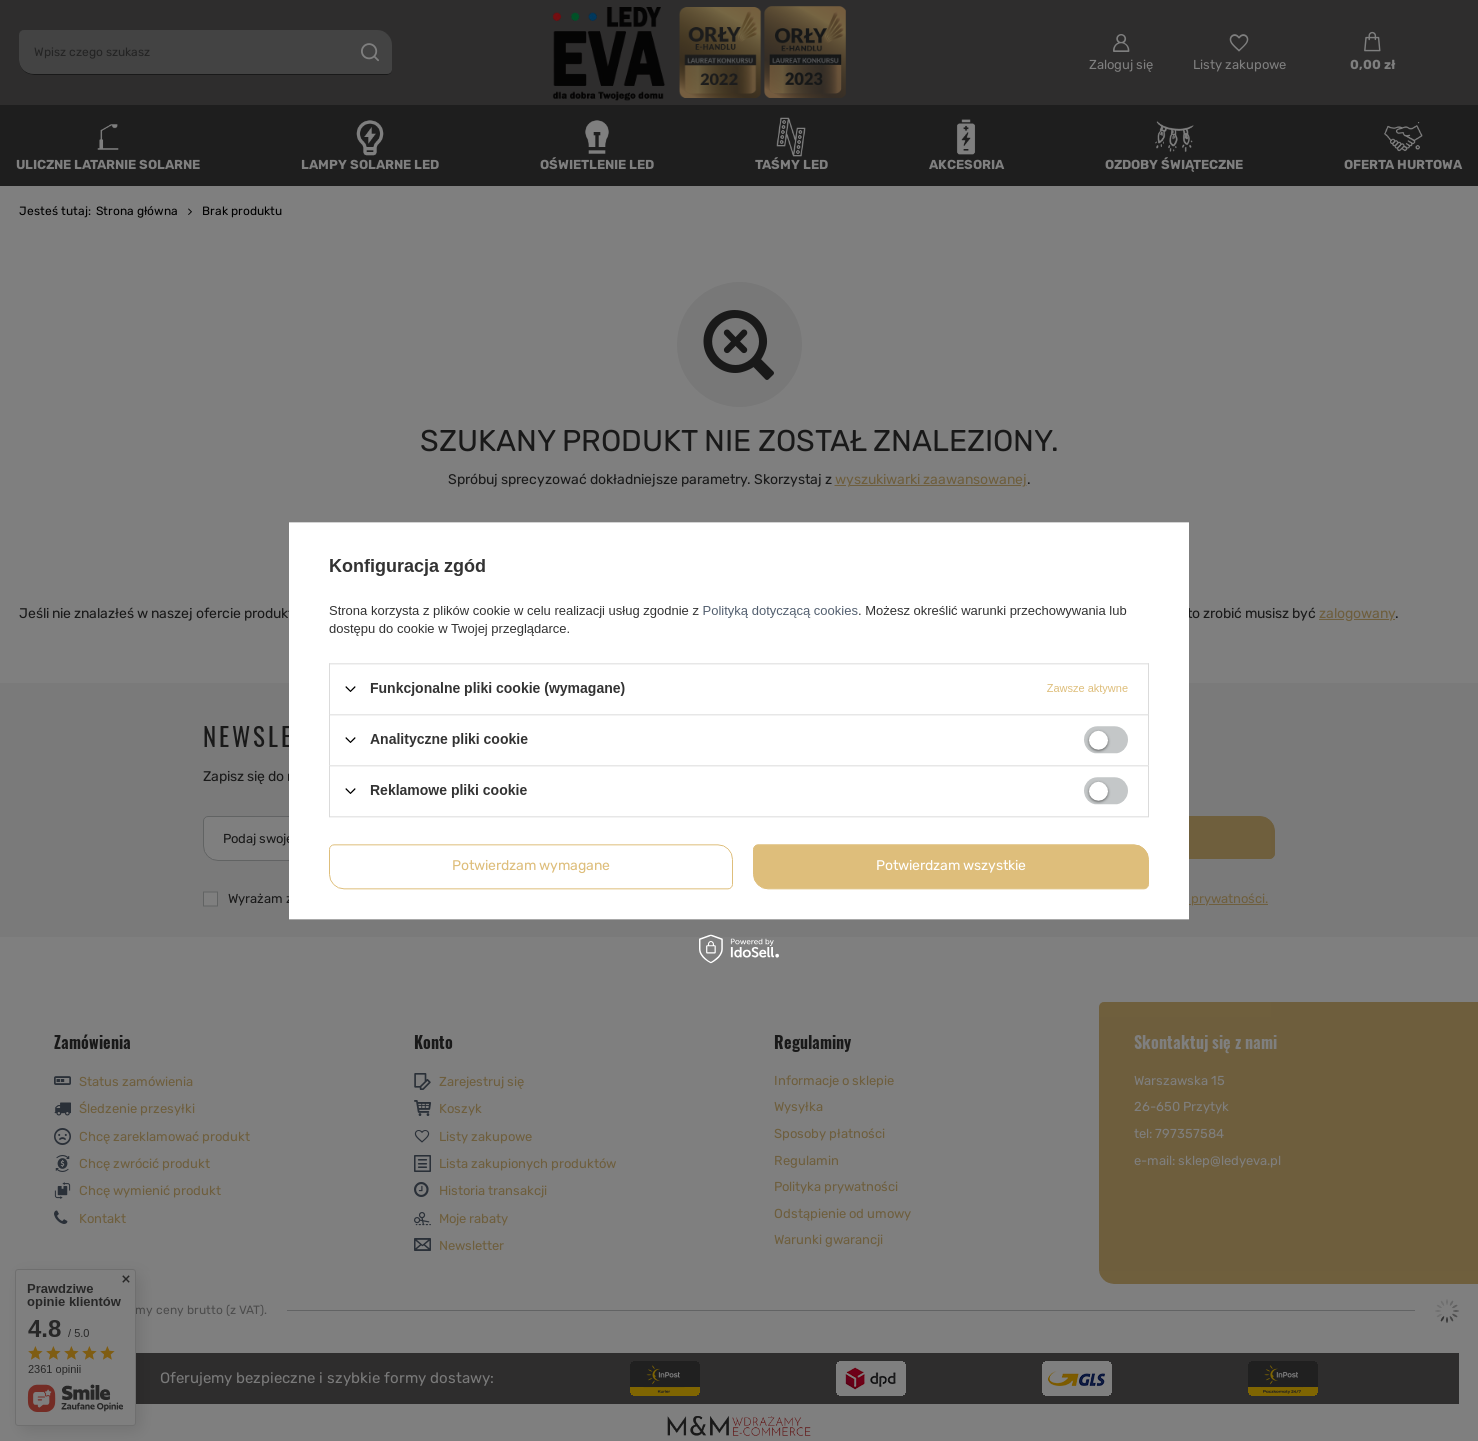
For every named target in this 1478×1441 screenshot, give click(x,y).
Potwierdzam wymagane (531, 865)
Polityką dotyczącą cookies (780, 610)
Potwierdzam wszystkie (951, 865)
